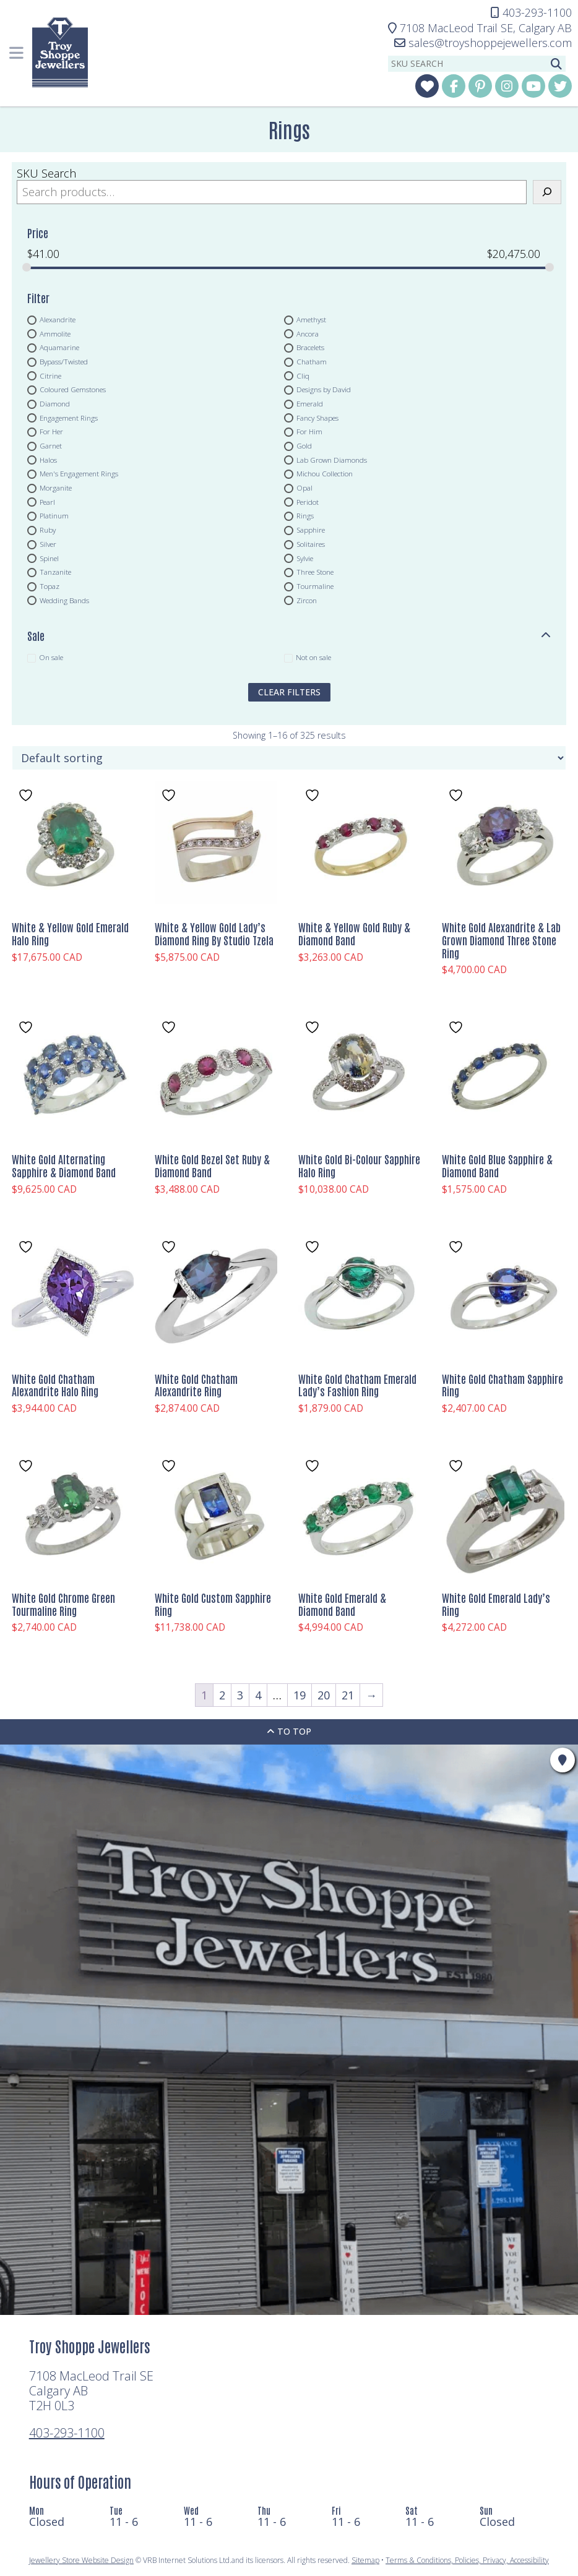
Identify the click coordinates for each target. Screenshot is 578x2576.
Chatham (311, 361)
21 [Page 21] (348, 1695)
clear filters (289, 692)
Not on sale (313, 658)
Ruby (48, 530)
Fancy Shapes (317, 418)
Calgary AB (480, 27)
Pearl (47, 502)
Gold (304, 446)
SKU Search (46, 173)
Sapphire (310, 530)
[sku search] (467, 64)
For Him (309, 432)
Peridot (307, 502)
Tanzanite (55, 572)
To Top (289, 1731)
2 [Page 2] (222, 1695)
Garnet (51, 446)
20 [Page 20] (323, 1695)
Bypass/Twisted (64, 361)
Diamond (55, 403)
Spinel (49, 558)
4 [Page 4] (258, 1695)
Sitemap (365, 2560)
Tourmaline (315, 586)
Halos (48, 460)
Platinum (54, 516)
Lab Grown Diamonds (331, 460)
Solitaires (310, 544)
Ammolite (55, 333)
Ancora (307, 333)
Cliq (302, 375)
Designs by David (323, 390)
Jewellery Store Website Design (81, 2560)
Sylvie (304, 558)
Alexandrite (57, 319)
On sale (51, 658)
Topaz (49, 586)
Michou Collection (324, 474)
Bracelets (310, 348)
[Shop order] (289, 757)
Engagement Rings (69, 418)
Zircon (306, 600)
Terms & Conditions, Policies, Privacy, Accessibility (467, 2560)
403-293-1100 (67, 2432)
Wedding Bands (64, 600)
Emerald (309, 403)
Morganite (56, 488)
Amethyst (311, 319)
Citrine (50, 375)
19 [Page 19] (299, 1695)
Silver (48, 544)
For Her (51, 432)
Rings (305, 516)
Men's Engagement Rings (79, 474)
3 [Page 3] (240, 1695)
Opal (304, 488)
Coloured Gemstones (73, 390)
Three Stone (315, 572)
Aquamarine (59, 348)
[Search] (547, 192)
